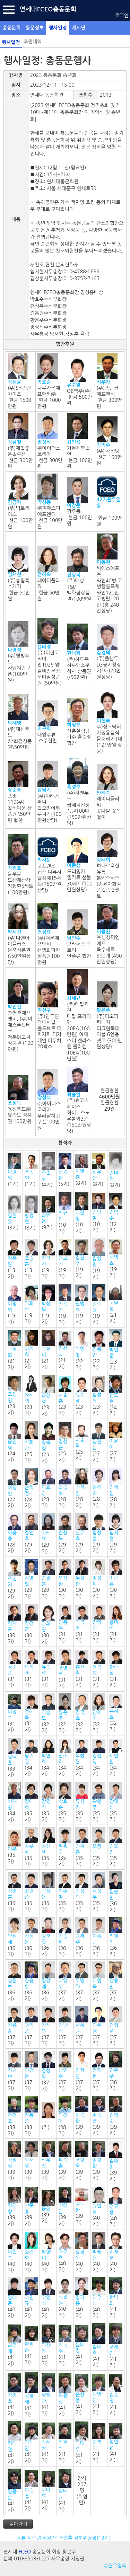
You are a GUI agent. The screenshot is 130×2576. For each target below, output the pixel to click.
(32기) (48, 1713)
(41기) (115, 2297)
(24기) (115, 1395)
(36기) (115, 1891)
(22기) (81, 1350)
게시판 (78, 27)
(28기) (31, 1488)
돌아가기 (18, 2524)
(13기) (14, 1259)
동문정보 (35, 27)
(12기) (115, 1213)
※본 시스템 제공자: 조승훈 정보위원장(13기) (65, 2537)
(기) (48, 2116)
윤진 (46, 2208)
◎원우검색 (115, 2565)
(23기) (115, 1349)
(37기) (65, 1981)
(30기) (65, 1579)
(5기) (65, 1170)
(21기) (115, 1304)
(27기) (98, 1442)
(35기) (31, 1802)
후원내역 (33, 41)
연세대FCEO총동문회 (47, 9)
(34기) (31, 1757)
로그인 (122, 15)
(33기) (14, 1757)
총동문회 (11, 27)
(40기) (98, 2206)
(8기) (81, 1170)
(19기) (48, 1259)
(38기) (115, 2071)
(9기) (48, 1212)
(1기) (14, 1169)
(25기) (31, 1442)
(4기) (48, 1170)
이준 (12, 1849)
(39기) (81, 2115)
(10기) (65, 1213)
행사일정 (58, 27)
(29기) (31, 1533)
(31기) (65, 1624)
